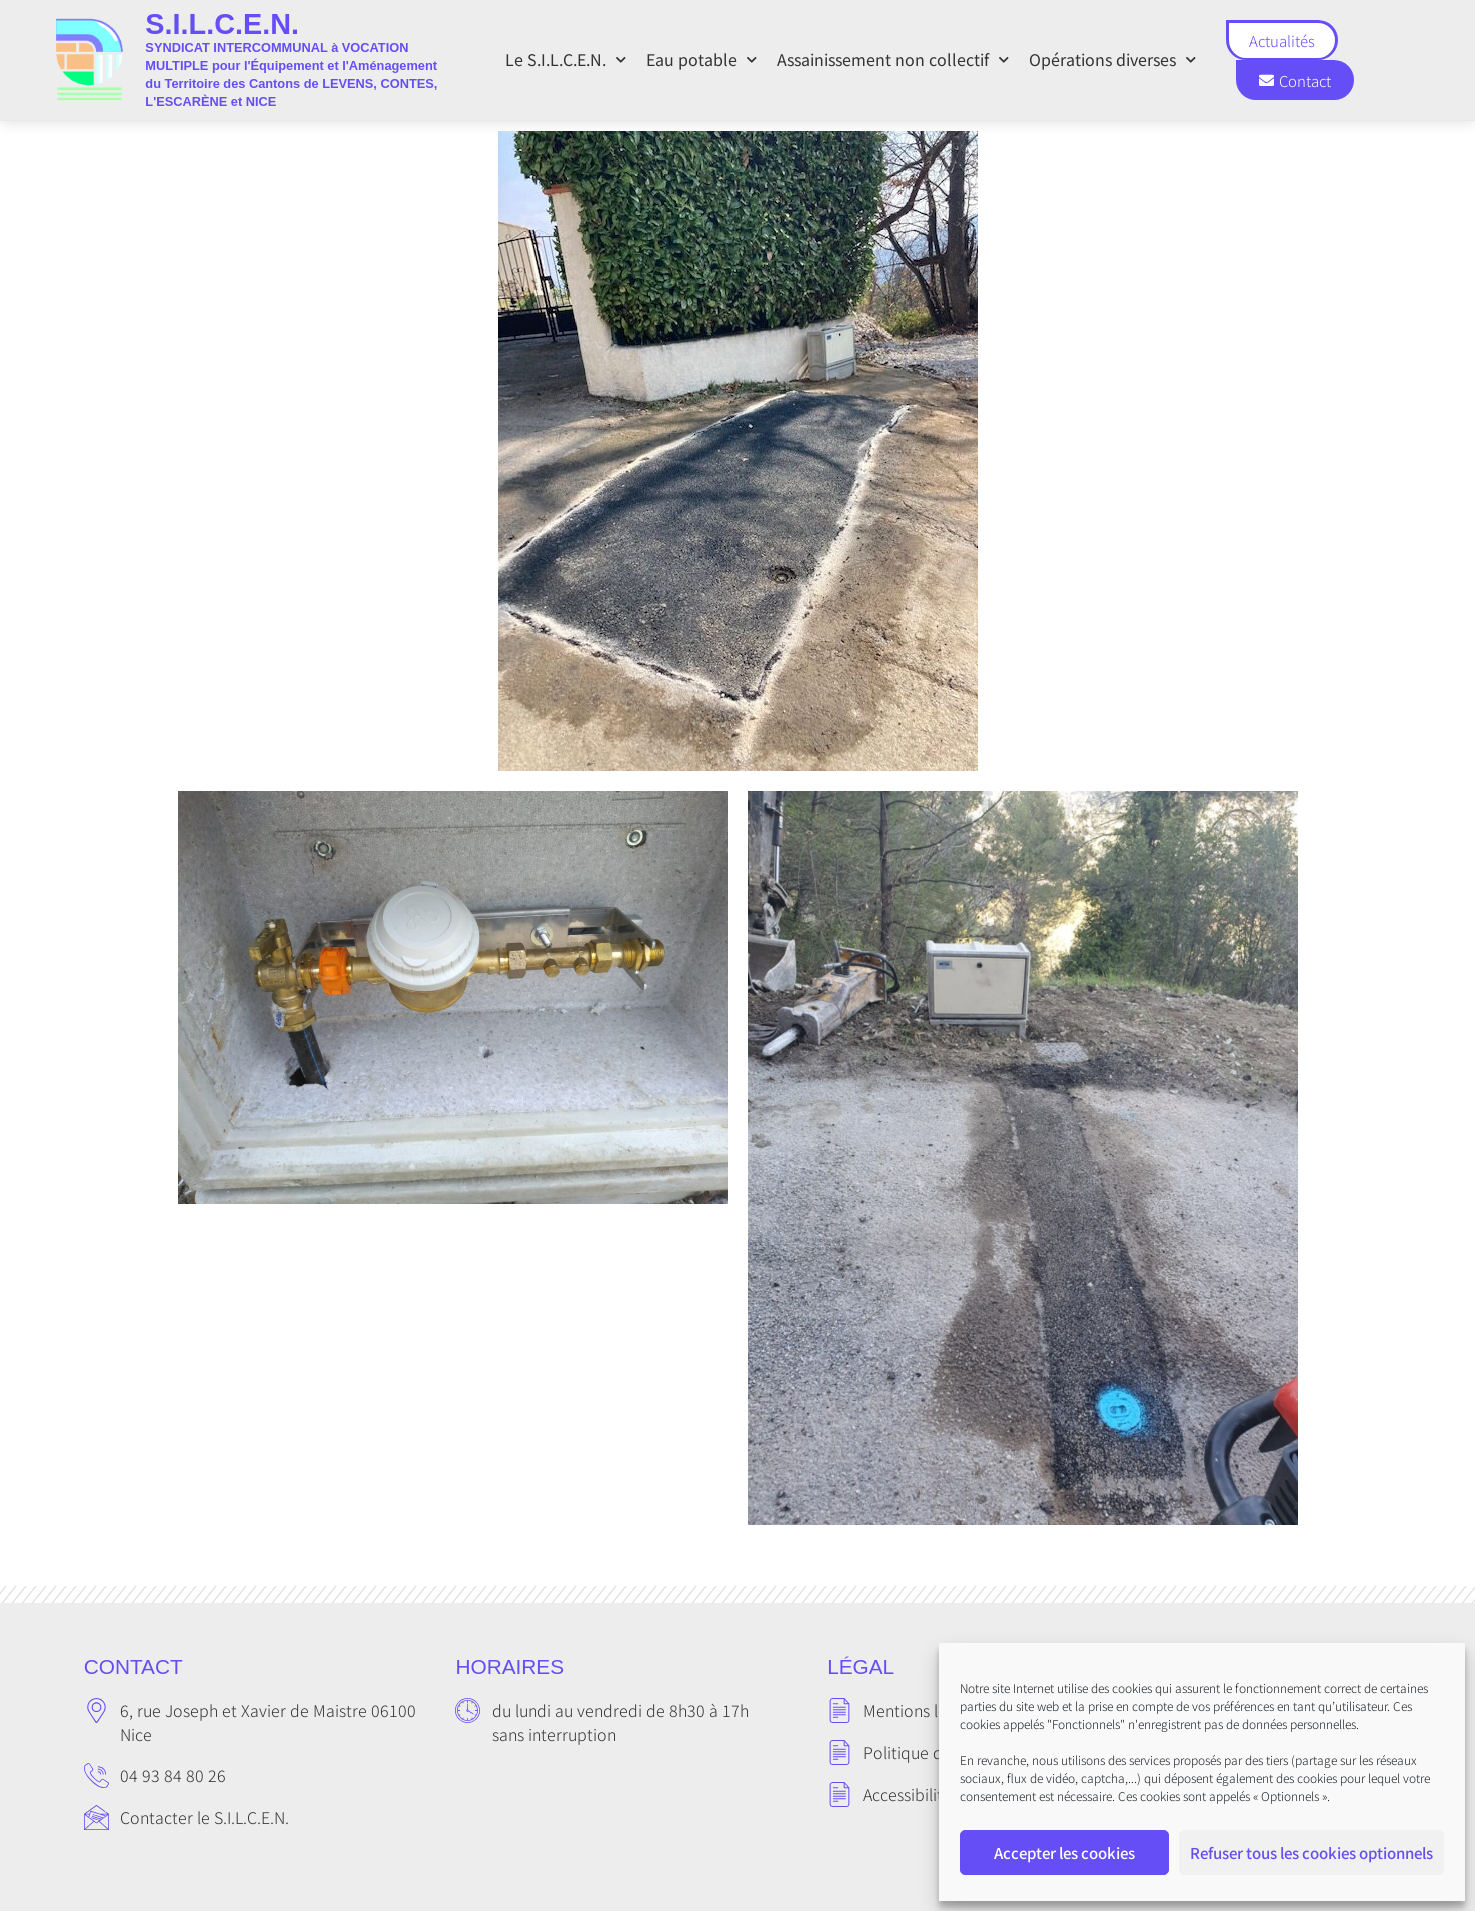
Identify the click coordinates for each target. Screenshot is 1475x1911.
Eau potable (701, 59)
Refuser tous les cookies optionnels (1311, 1852)
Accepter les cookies (1064, 1852)
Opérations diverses (1112, 59)
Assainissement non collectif (893, 59)
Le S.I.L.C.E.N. (565, 59)
